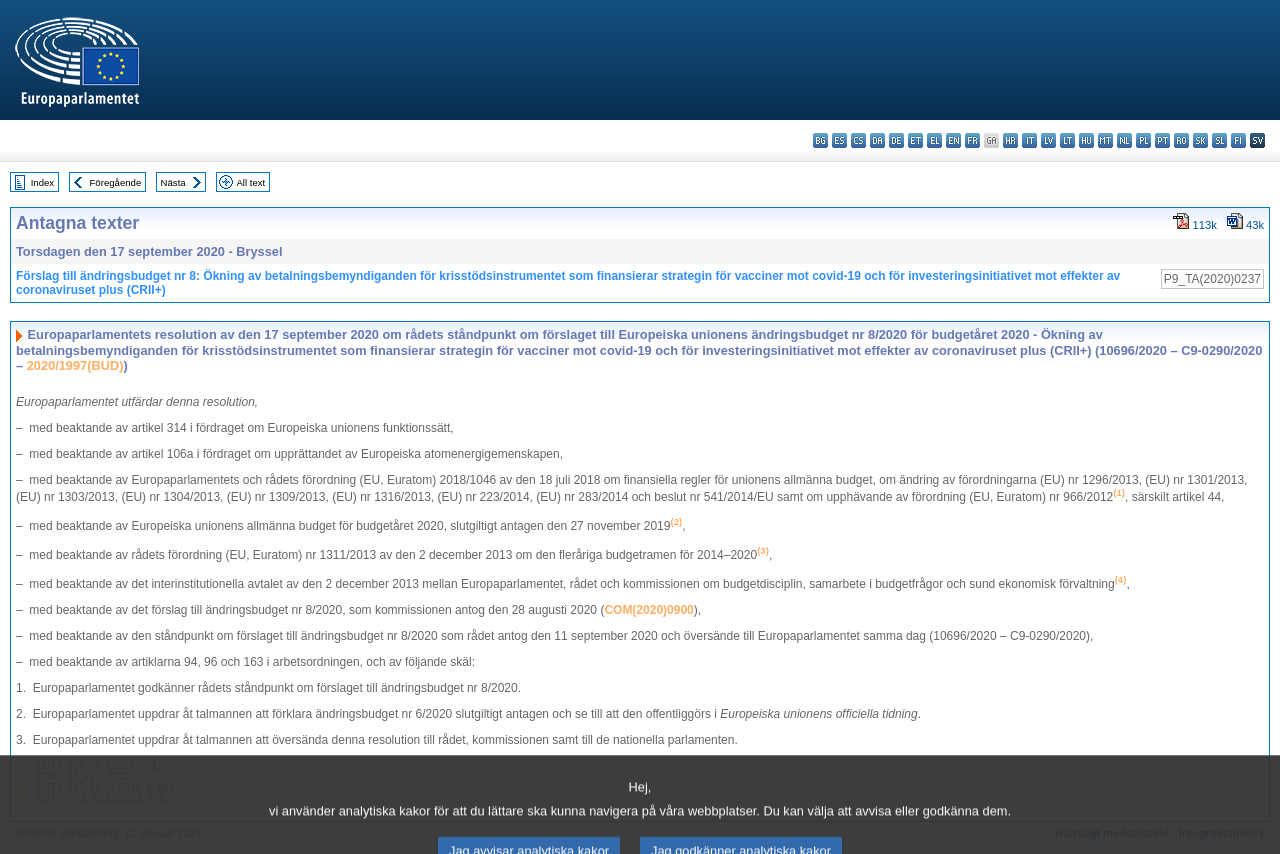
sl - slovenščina (1219, 140)
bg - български (820, 140)
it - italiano (1029, 140)
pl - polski (1143, 140)
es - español (839, 140)
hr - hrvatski (1010, 140)
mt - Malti (1105, 140)
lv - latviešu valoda (1048, 140)
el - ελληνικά (934, 140)
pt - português (1162, 140)
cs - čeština (858, 140)
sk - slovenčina (1200, 140)
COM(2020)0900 (648, 610)
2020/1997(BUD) (75, 365)
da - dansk (877, 140)
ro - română (1181, 140)
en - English (953, 140)
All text (250, 182)
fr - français (972, 140)
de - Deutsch (896, 140)
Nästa (173, 182)
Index (42, 182)
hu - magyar (1086, 140)
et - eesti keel (915, 140)
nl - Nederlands (1124, 140)
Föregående (116, 182)
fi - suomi (1238, 140)
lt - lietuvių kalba (1067, 140)
